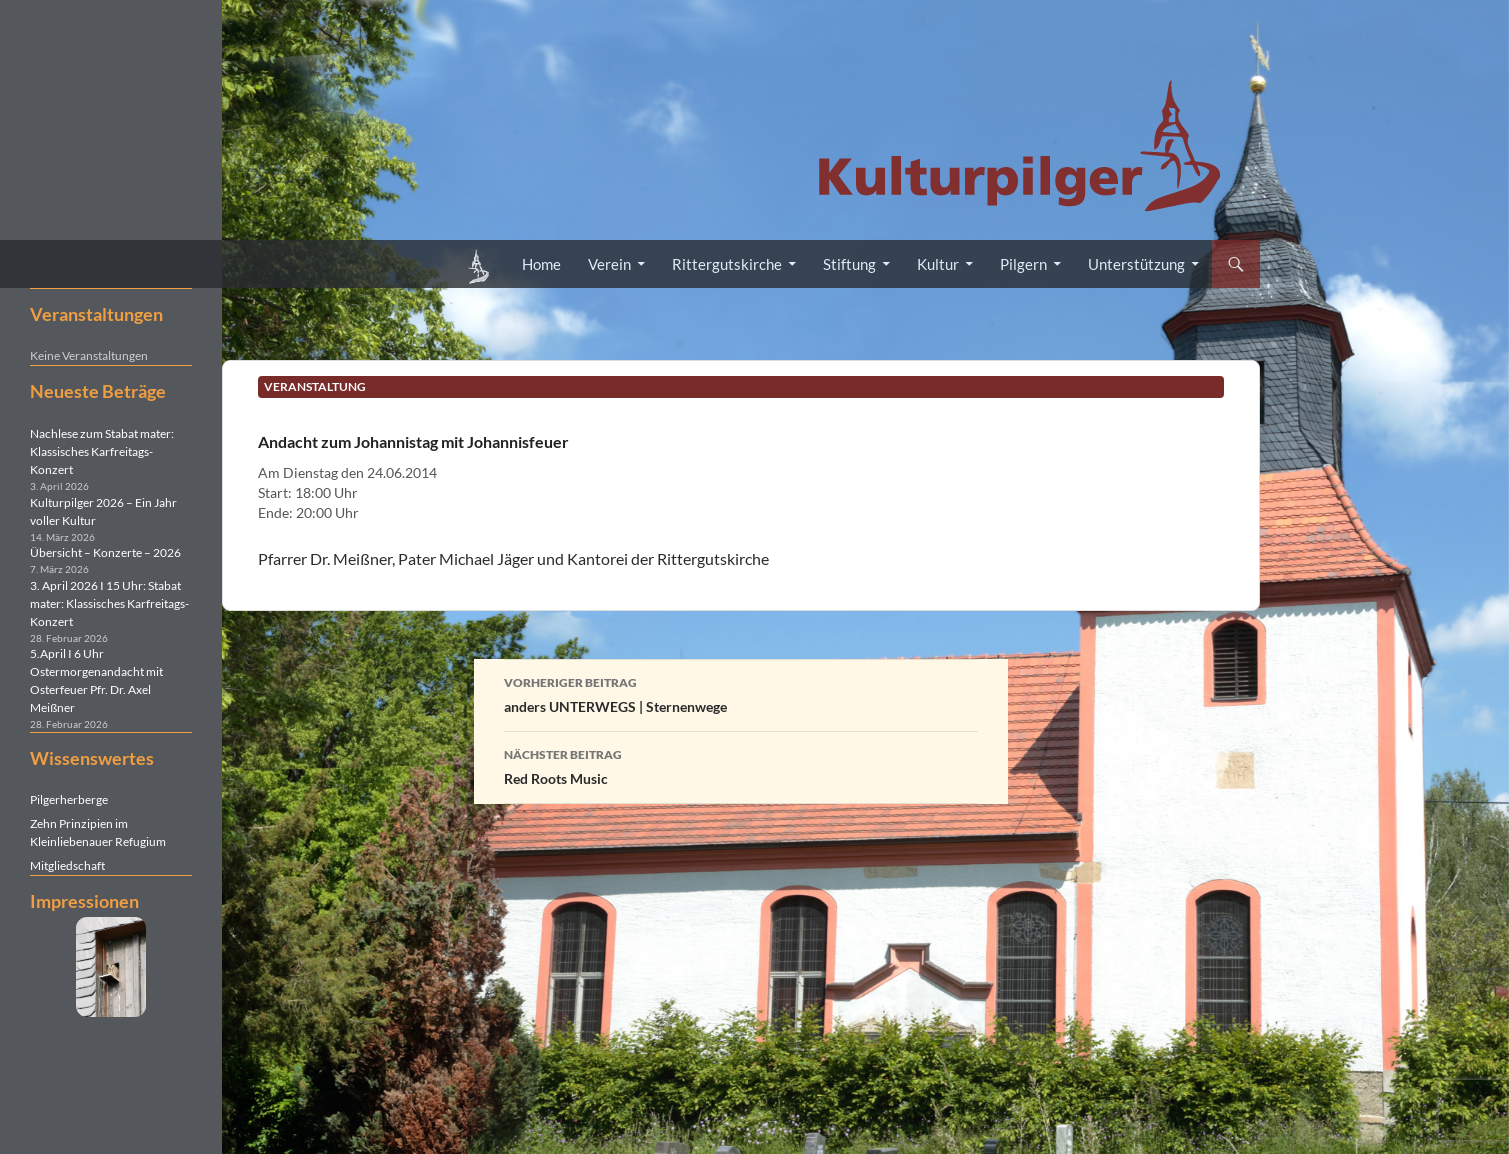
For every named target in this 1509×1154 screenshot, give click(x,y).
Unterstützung (1136, 264)
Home (541, 264)
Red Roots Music (741, 765)
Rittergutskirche (727, 264)
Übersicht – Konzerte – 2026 (105, 552)
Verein (609, 264)
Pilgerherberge (69, 799)
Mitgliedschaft (67, 865)
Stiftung (849, 264)
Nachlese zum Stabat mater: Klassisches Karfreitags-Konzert (102, 451)
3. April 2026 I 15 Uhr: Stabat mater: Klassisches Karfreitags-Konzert (109, 603)
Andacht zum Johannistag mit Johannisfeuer (413, 441)
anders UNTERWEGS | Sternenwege (741, 693)
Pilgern (1023, 264)
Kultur (938, 264)
